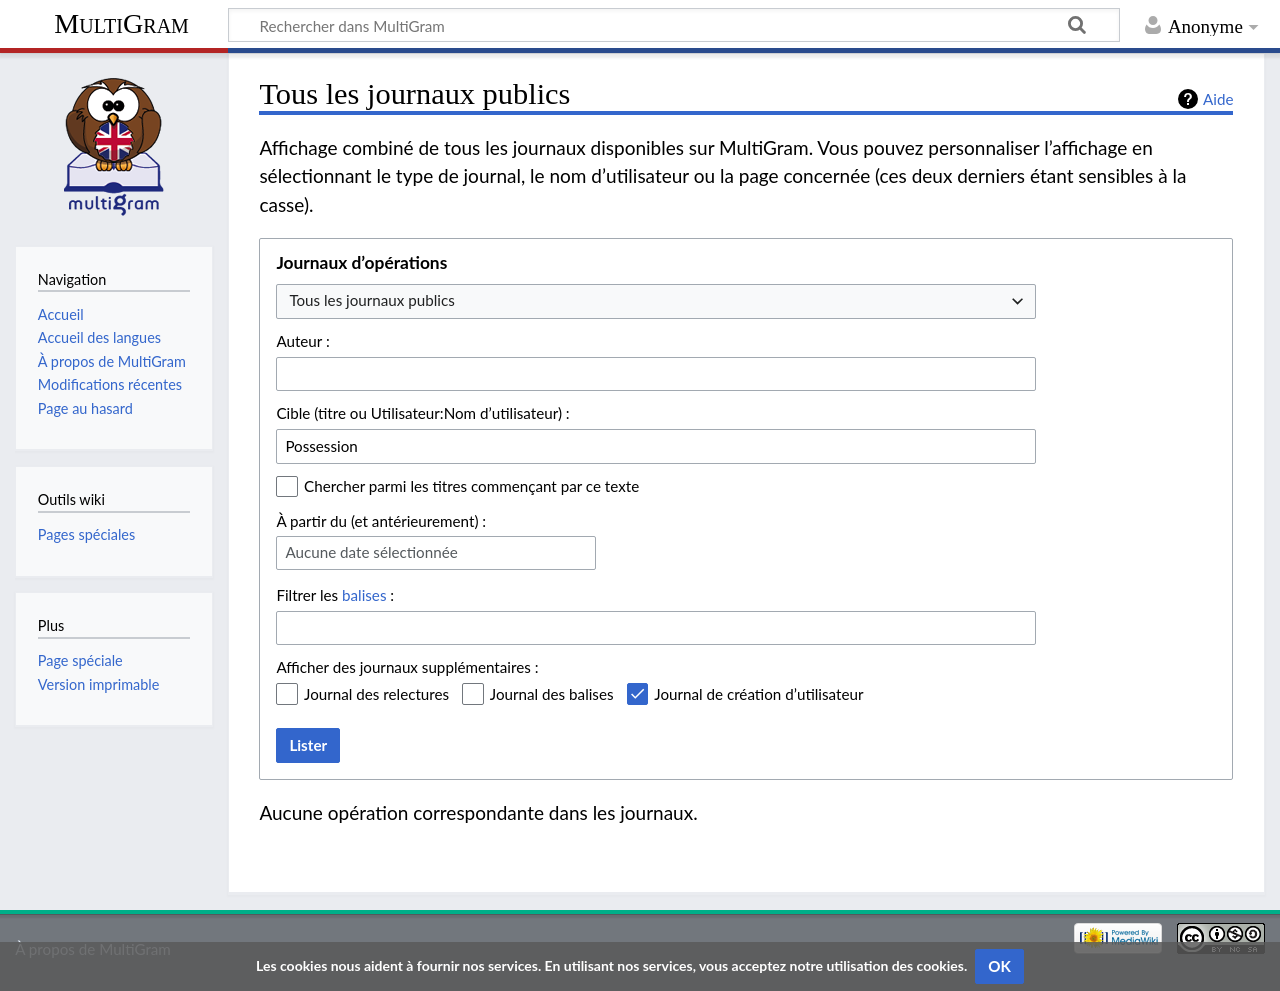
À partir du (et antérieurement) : (381, 521)
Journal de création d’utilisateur (758, 694)
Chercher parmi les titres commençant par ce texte (471, 486)
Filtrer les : (335, 595)
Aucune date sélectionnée (371, 552)
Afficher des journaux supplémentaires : (407, 667)
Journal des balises (552, 694)
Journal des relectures (376, 694)
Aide (1218, 99)
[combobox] (656, 301)
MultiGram (121, 23)
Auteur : (302, 341)
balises (364, 595)
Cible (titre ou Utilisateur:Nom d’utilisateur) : (422, 413)
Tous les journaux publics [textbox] (371, 300)
